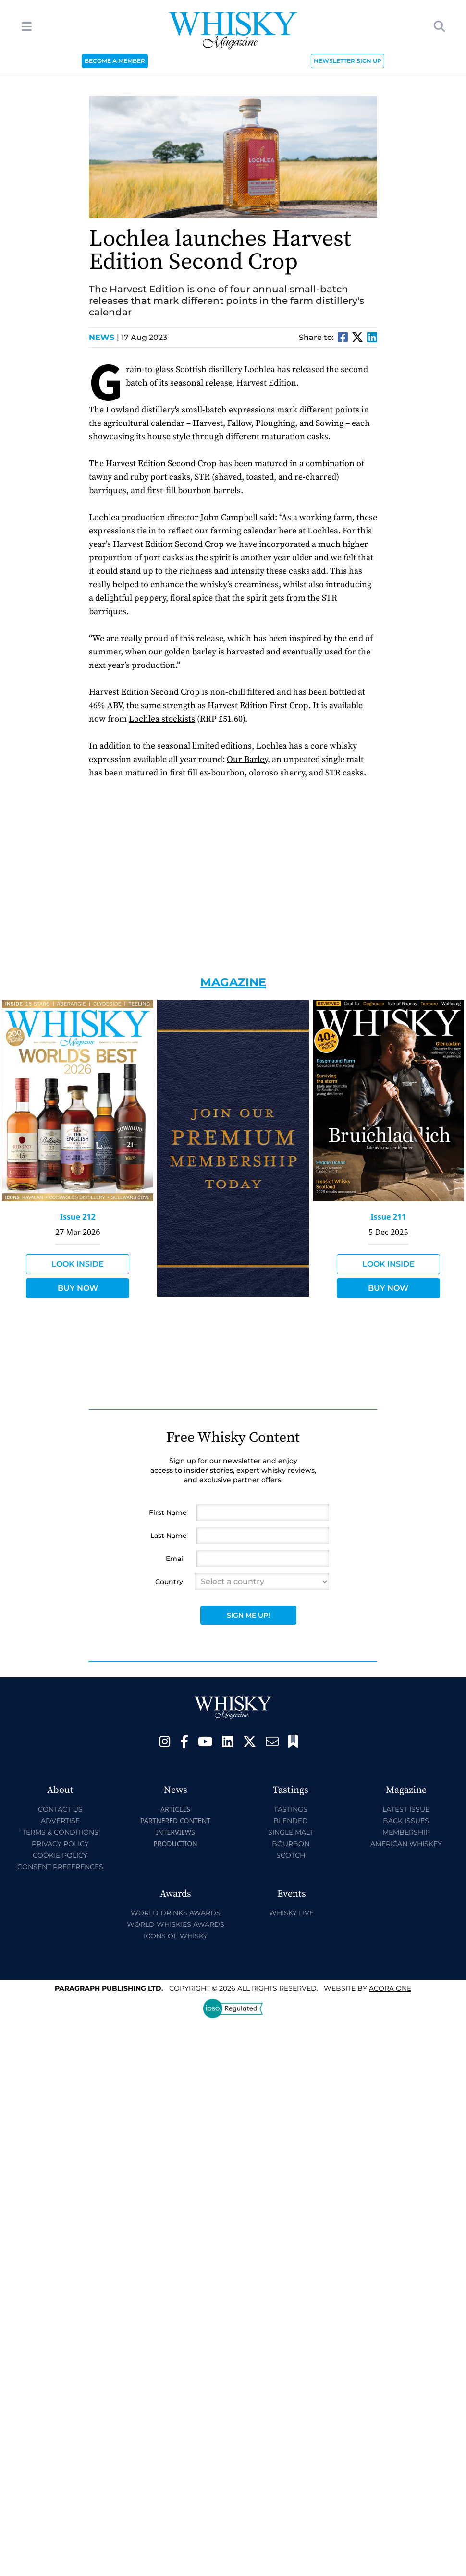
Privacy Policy (60, 1843)
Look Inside (77, 1264)
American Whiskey (406, 1843)
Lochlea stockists (162, 719)
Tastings (290, 1809)
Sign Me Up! (248, 1615)
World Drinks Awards (176, 1913)
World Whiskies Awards (175, 1924)
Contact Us (60, 1809)
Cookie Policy (60, 1855)
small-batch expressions (228, 409)
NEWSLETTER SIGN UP (347, 60)
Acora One (390, 1988)
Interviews (175, 1832)
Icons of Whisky (176, 1936)
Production (175, 1843)
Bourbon (290, 1843)
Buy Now (78, 1288)
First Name (168, 1512)
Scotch (290, 1855)
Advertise (60, 1820)
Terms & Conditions (60, 1832)
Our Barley (247, 759)
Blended (290, 1820)
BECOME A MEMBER (115, 60)
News (104, 337)
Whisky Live (291, 1913)
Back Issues (406, 1820)
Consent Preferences (60, 1866)
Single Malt (290, 1832)
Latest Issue (405, 1809)
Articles (175, 1809)
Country (169, 1581)
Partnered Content (175, 1820)
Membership (406, 1832)
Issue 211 (388, 1216)
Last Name (168, 1535)
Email (175, 1558)
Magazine (233, 982)
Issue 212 (78, 1216)
